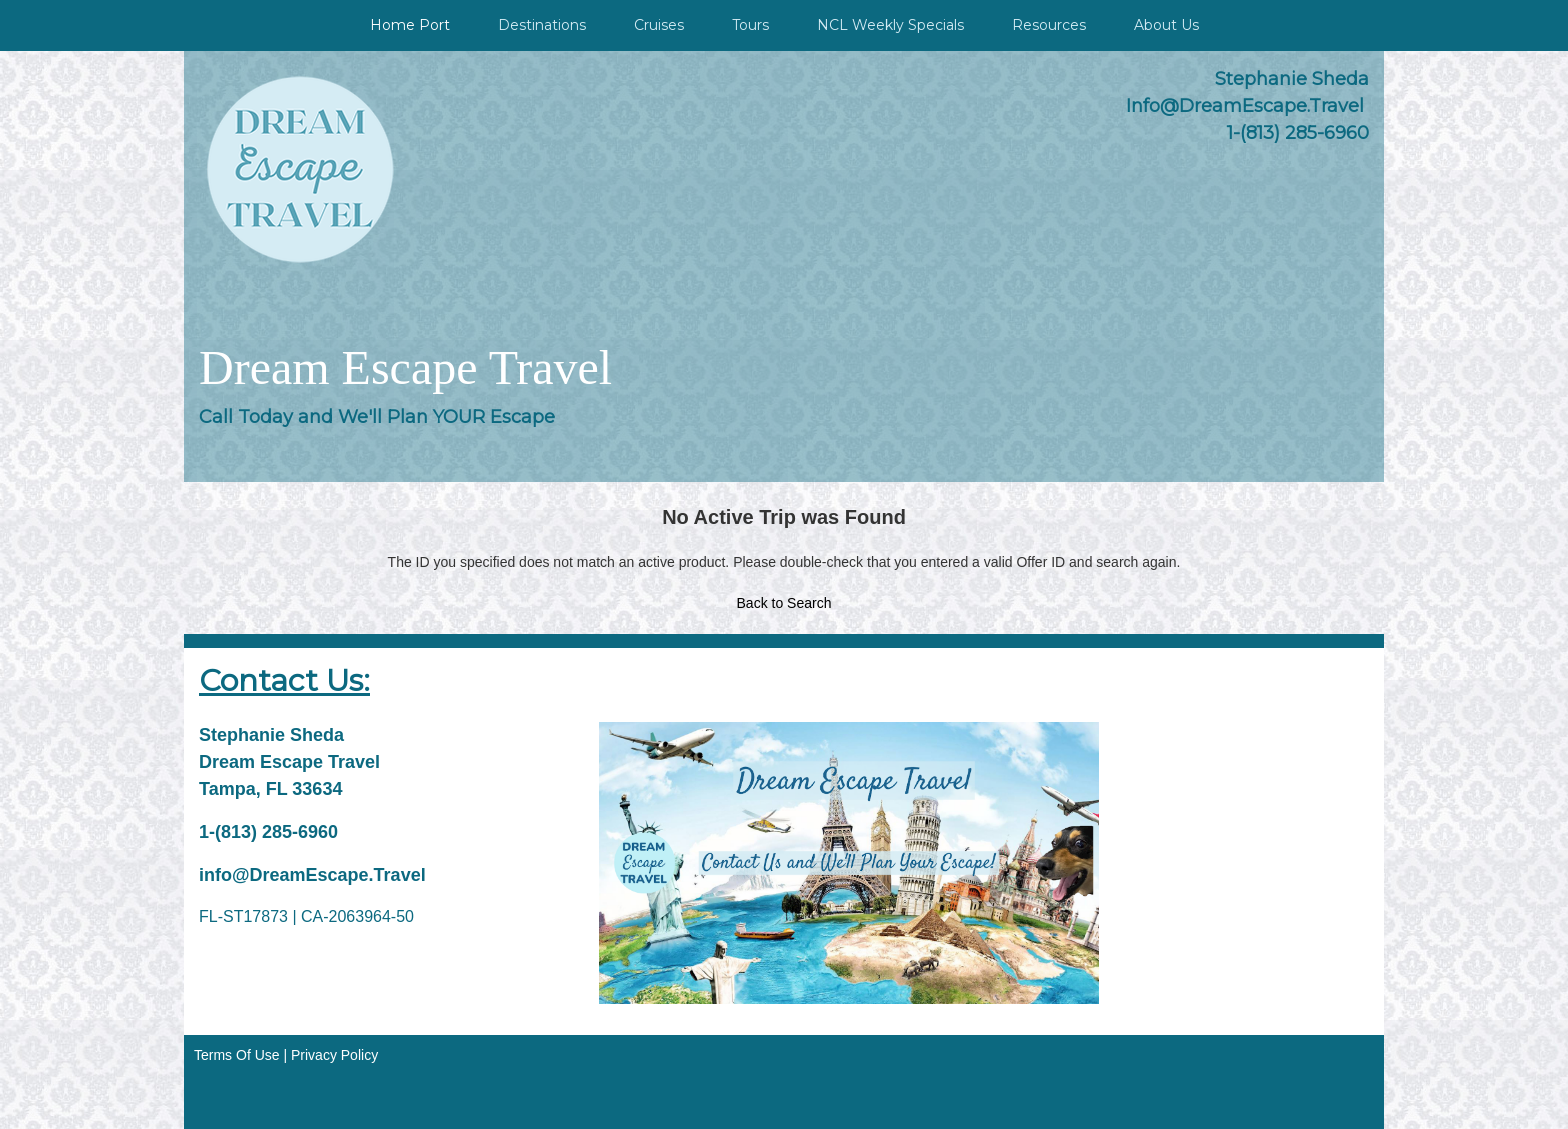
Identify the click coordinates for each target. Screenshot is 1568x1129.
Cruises (659, 25)
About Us (1166, 25)
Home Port (410, 25)
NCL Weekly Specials (890, 25)
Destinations (542, 25)
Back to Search (784, 603)
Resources (1049, 25)
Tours (750, 25)
